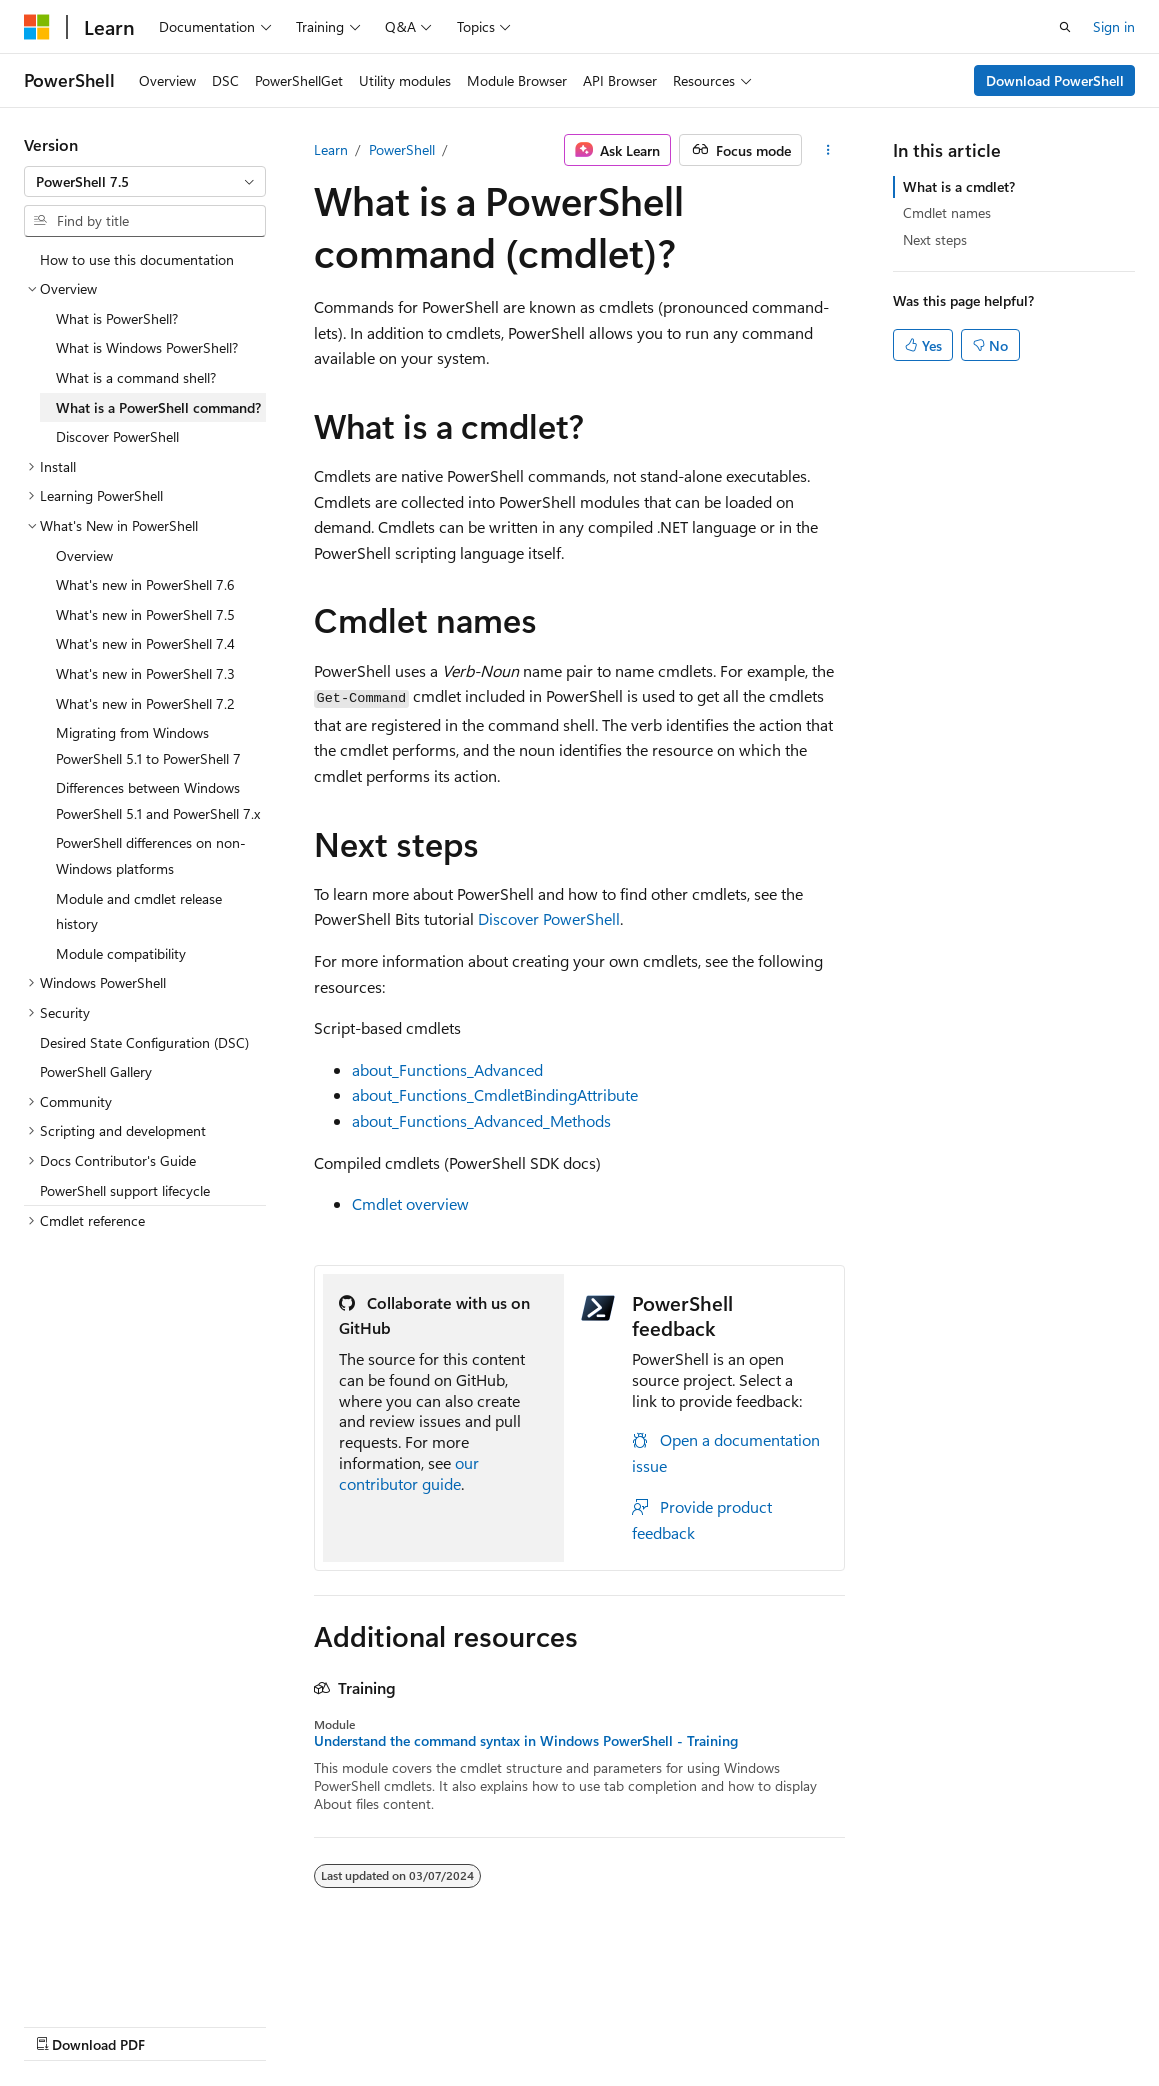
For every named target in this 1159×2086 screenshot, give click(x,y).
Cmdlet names (947, 212)
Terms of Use (536, 2024)
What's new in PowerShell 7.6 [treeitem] (145, 584)
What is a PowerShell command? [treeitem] (158, 407)
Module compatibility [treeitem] (121, 953)
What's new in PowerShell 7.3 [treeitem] (145, 673)
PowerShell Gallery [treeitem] (96, 1071)
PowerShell (402, 149)
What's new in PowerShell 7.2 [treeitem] (145, 703)
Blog (272, 2024)
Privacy (437, 2024)
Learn (331, 149)
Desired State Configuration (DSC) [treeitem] (144, 1042)
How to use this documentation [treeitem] (137, 259)
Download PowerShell (1055, 80)
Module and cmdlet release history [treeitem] (139, 911)
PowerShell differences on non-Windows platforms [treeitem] (151, 855)
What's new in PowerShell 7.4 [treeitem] (145, 643)
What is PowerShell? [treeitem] (117, 318)
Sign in (1114, 26)
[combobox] (145, 182)
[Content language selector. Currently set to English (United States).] (115, 1977)
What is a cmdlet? (959, 186)
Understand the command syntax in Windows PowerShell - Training (526, 1741)
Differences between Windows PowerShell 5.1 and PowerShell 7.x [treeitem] (158, 800)
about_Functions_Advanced (447, 1069)
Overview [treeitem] (84, 555)
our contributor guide (409, 1473)
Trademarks (635, 2024)
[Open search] (1065, 27)
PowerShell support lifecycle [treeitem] (125, 1190)
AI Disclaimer (64, 2024)
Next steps (935, 239)
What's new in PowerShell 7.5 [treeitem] (145, 614)
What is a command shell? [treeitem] (136, 377)
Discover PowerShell (549, 918)
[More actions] (827, 150)
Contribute (358, 2024)
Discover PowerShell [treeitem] (117, 436)
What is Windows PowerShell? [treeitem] (147, 347)
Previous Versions (181, 2024)
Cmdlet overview (410, 1203)
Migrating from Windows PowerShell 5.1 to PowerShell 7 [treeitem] (148, 745)
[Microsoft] (37, 27)
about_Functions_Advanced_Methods (481, 1120)
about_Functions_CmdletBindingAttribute (495, 1094)
